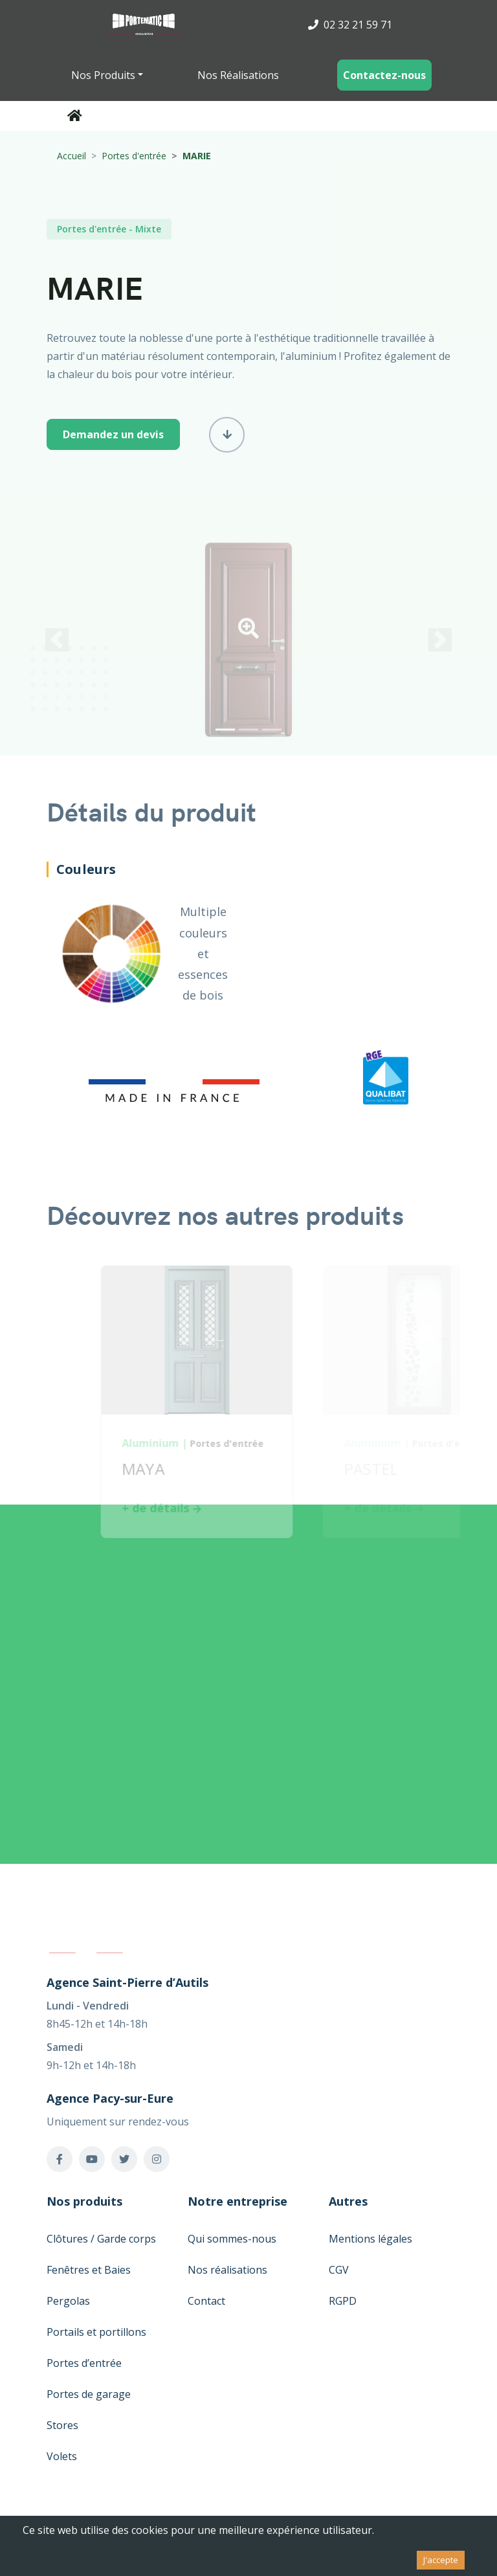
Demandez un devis (113, 434)
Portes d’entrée (84, 2363)
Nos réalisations (227, 2270)
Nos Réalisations (238, 75)
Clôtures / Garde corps (101, 2239)
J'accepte (440, 2560)
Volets (62, 2456)
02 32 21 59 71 (350, 24)
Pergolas (68, 2301)
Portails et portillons (96, 2332)
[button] (248, 636)
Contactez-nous (384, 75)
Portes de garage (89, 2394)
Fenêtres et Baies (89, 2270)
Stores (62, 2425)
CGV (339, 2270)
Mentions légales (370, 2239)
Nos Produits (103, 75)
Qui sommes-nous (232, 2239)
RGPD (343, 2301)
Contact (206, 2301)
